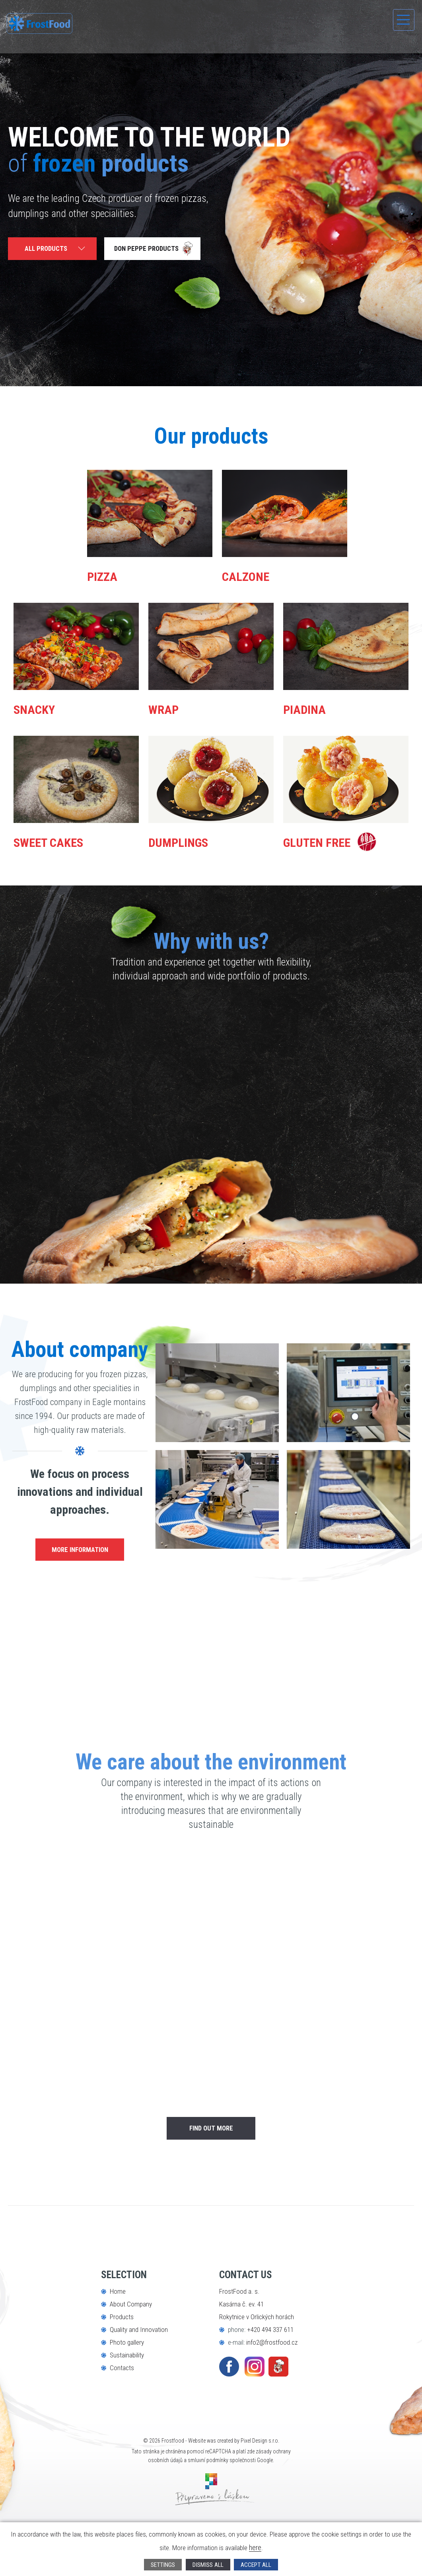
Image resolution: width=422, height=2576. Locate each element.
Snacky (44, 707)
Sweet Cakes (66, 840)
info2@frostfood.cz (272, 2385)
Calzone (256, 574)
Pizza (109, 574)
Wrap (170, 707)
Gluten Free (333, 850)
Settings (160, 2564)
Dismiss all (208, 2564)
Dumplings (193, 840)
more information (80, 1570)
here (267, 2547)
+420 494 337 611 (270, 2373)
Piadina (314, 707)
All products (46, 250)
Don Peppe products (151, 250)
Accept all (259, 2564)
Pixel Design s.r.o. (260, 2483)
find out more (211, 2171)
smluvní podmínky (208, 2503)
